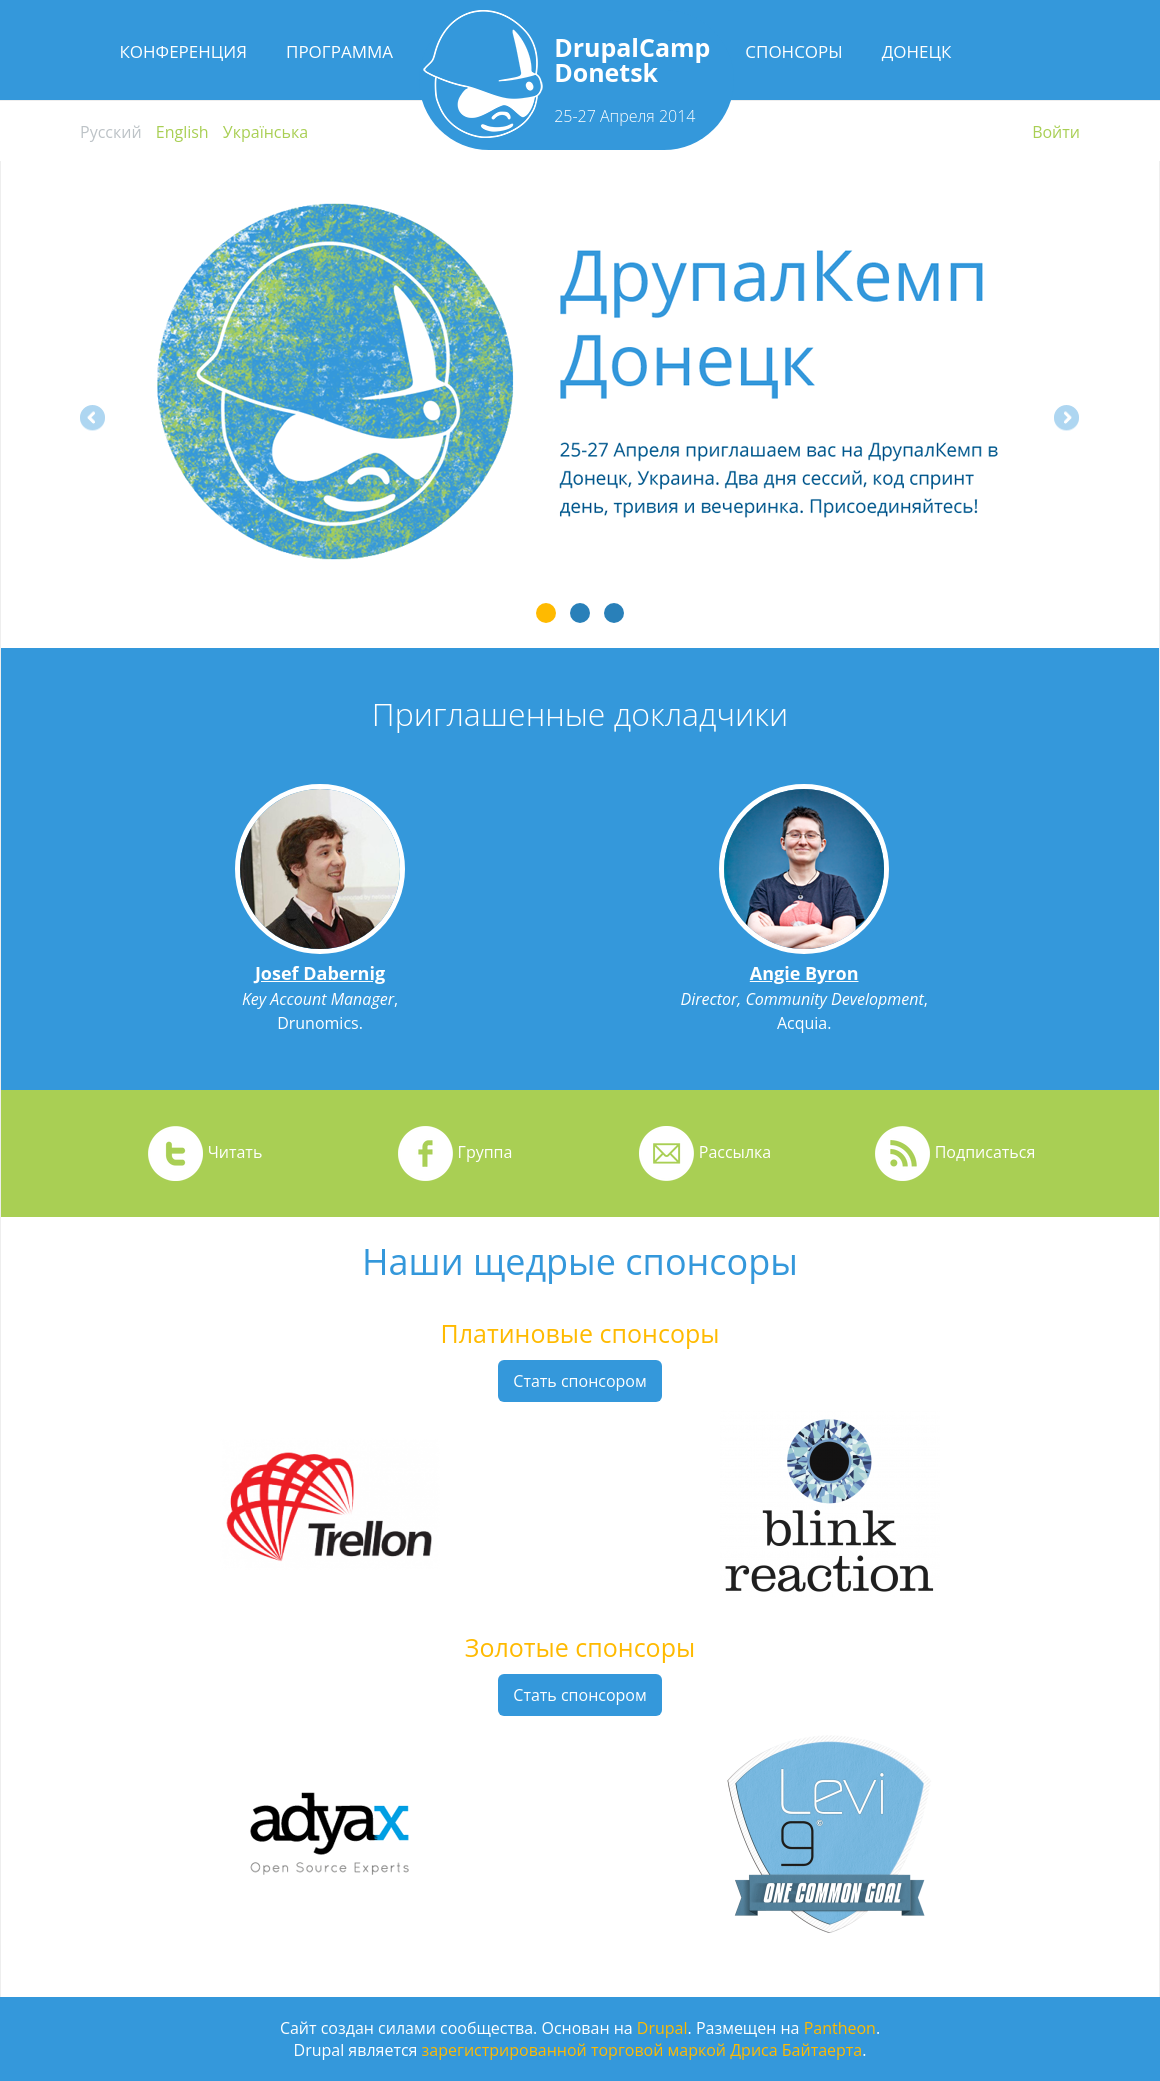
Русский (111, 132)
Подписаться (985, 1152)
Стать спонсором (579, 1381)
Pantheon (840, 2028)
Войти (1056, 132)
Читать (235, 1152)
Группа (485, 1152)
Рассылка (735, 1152)
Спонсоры (793, 51)
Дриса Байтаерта (796, 2050)
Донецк (917, 51)
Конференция (183, 51)
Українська (265, 132)
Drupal (662, 2028)
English (182, 132)
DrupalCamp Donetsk (632, 59)
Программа (339, 51)
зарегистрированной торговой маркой (574, 2050)
